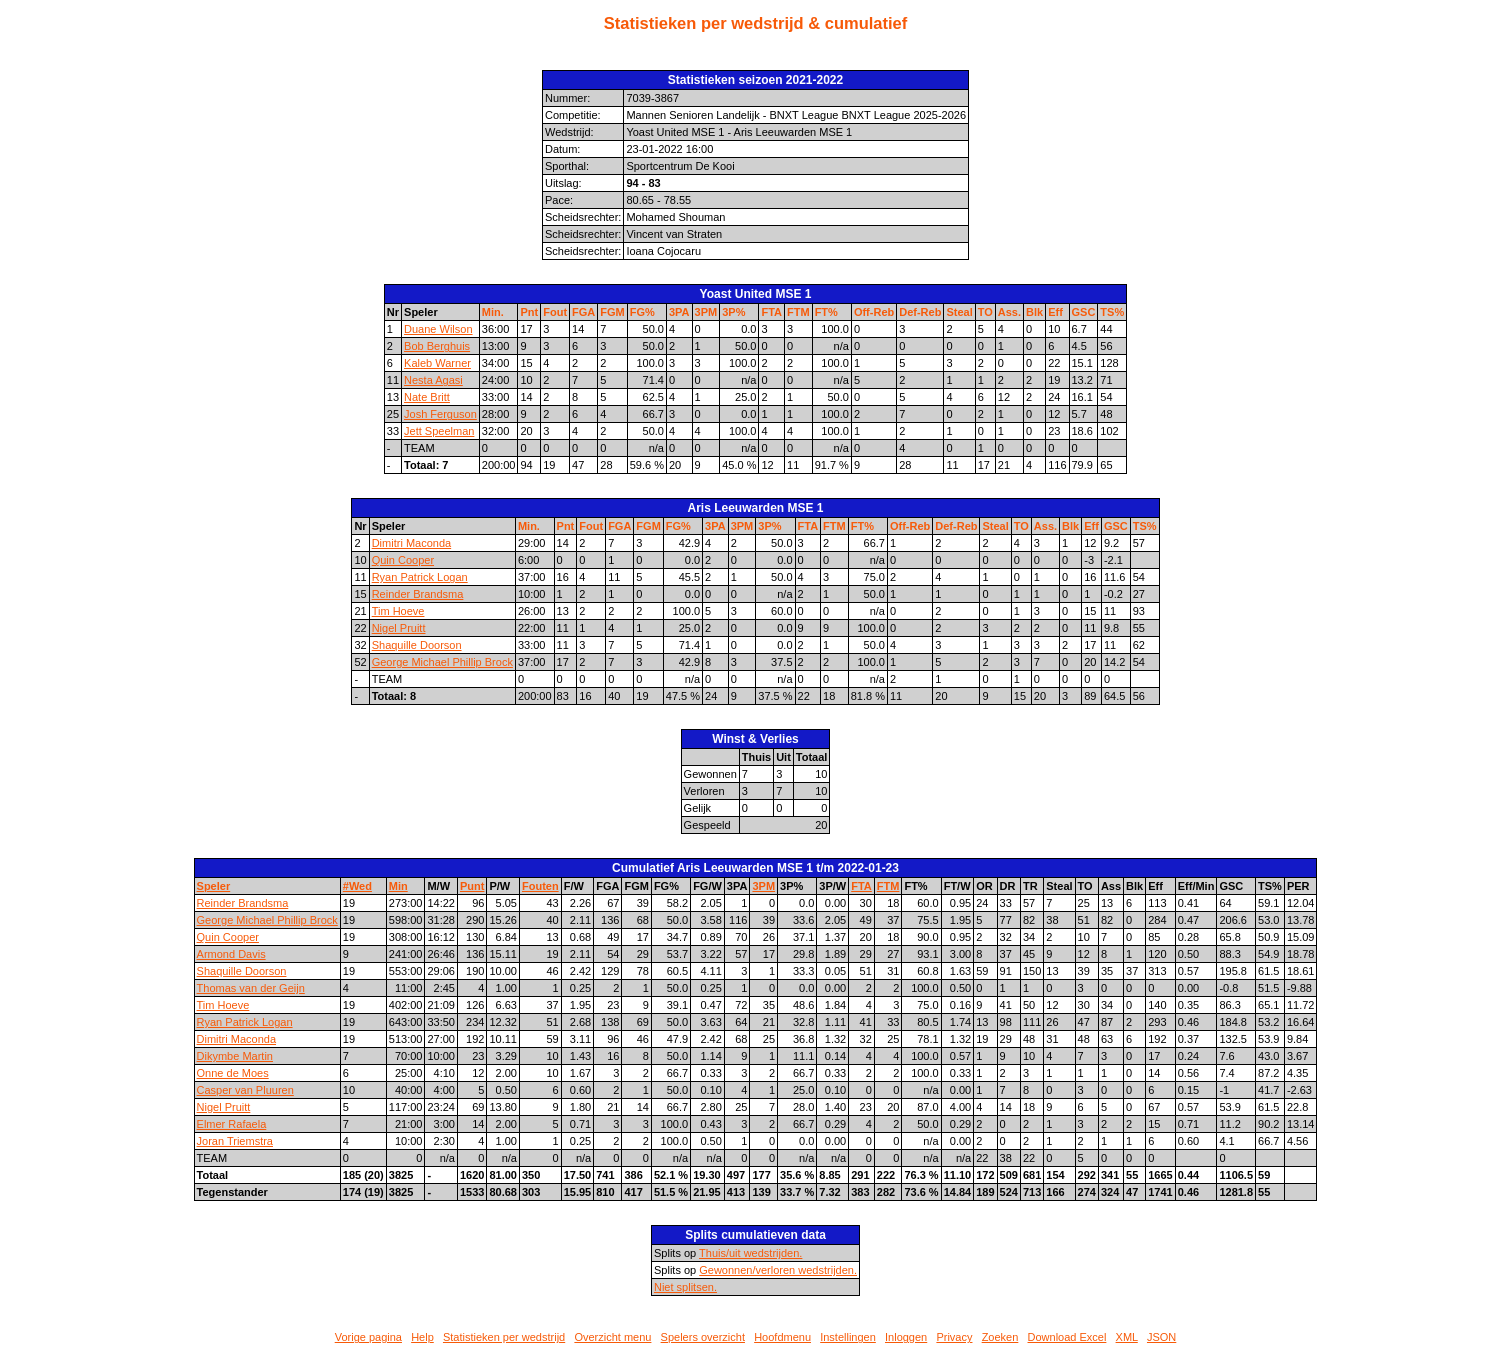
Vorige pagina (368, 1337)
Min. (493, 312)
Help (422, 1337)
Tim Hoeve (398, 611)
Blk (1034, 312)
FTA (771, 312)
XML (1127, 1337)
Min (398, 886)
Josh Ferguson (440, 414)
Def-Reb (920, 312)
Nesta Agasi (433, 380)
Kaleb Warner (437, 363)
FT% (826, 312)
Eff (1055, 312)
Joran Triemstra (235, 1141)
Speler (214, 886)
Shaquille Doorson (417, 645)
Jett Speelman (439, 431)
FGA (583, 312)
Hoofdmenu (782, 1337)
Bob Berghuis (437, 346)
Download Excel (1067, 1337)
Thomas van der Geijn (251, 988)
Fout (555, 312)
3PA (679, 312)
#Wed (357, 886)
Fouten (540, 886)
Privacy (954, 1337)
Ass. (1009, 312)
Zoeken (1000, 1337)
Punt (472, 886)
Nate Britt (427, 397)
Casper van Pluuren (245, 1090)
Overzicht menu (612, 1337)
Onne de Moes (233, 1073)
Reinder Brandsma (418, 594)
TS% (1112, 312)
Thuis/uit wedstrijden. (750, 1253)
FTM (798, 312)
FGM (612, 312)
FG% (642, 312)
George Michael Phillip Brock (442, 662)
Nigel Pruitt (399, 628)
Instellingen (848, 1337)
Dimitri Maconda (411, 543)
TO (985, 312)
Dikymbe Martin (235, 1056)
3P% (733, 312)
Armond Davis (231, 954)
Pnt (529, 312)
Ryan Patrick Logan (420, 577)
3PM (706, 312)
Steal (959, 312)
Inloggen (906, 1337)
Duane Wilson (438, 329)
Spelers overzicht (703, 1337)
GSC (1084, 312)
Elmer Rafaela (232, 1124)
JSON (1161, 1337)
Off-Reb (874, 312)
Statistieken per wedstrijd (504, 1337)
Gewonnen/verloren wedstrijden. (778, 1270)
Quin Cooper (403, 560)
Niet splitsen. (685, 1287)
